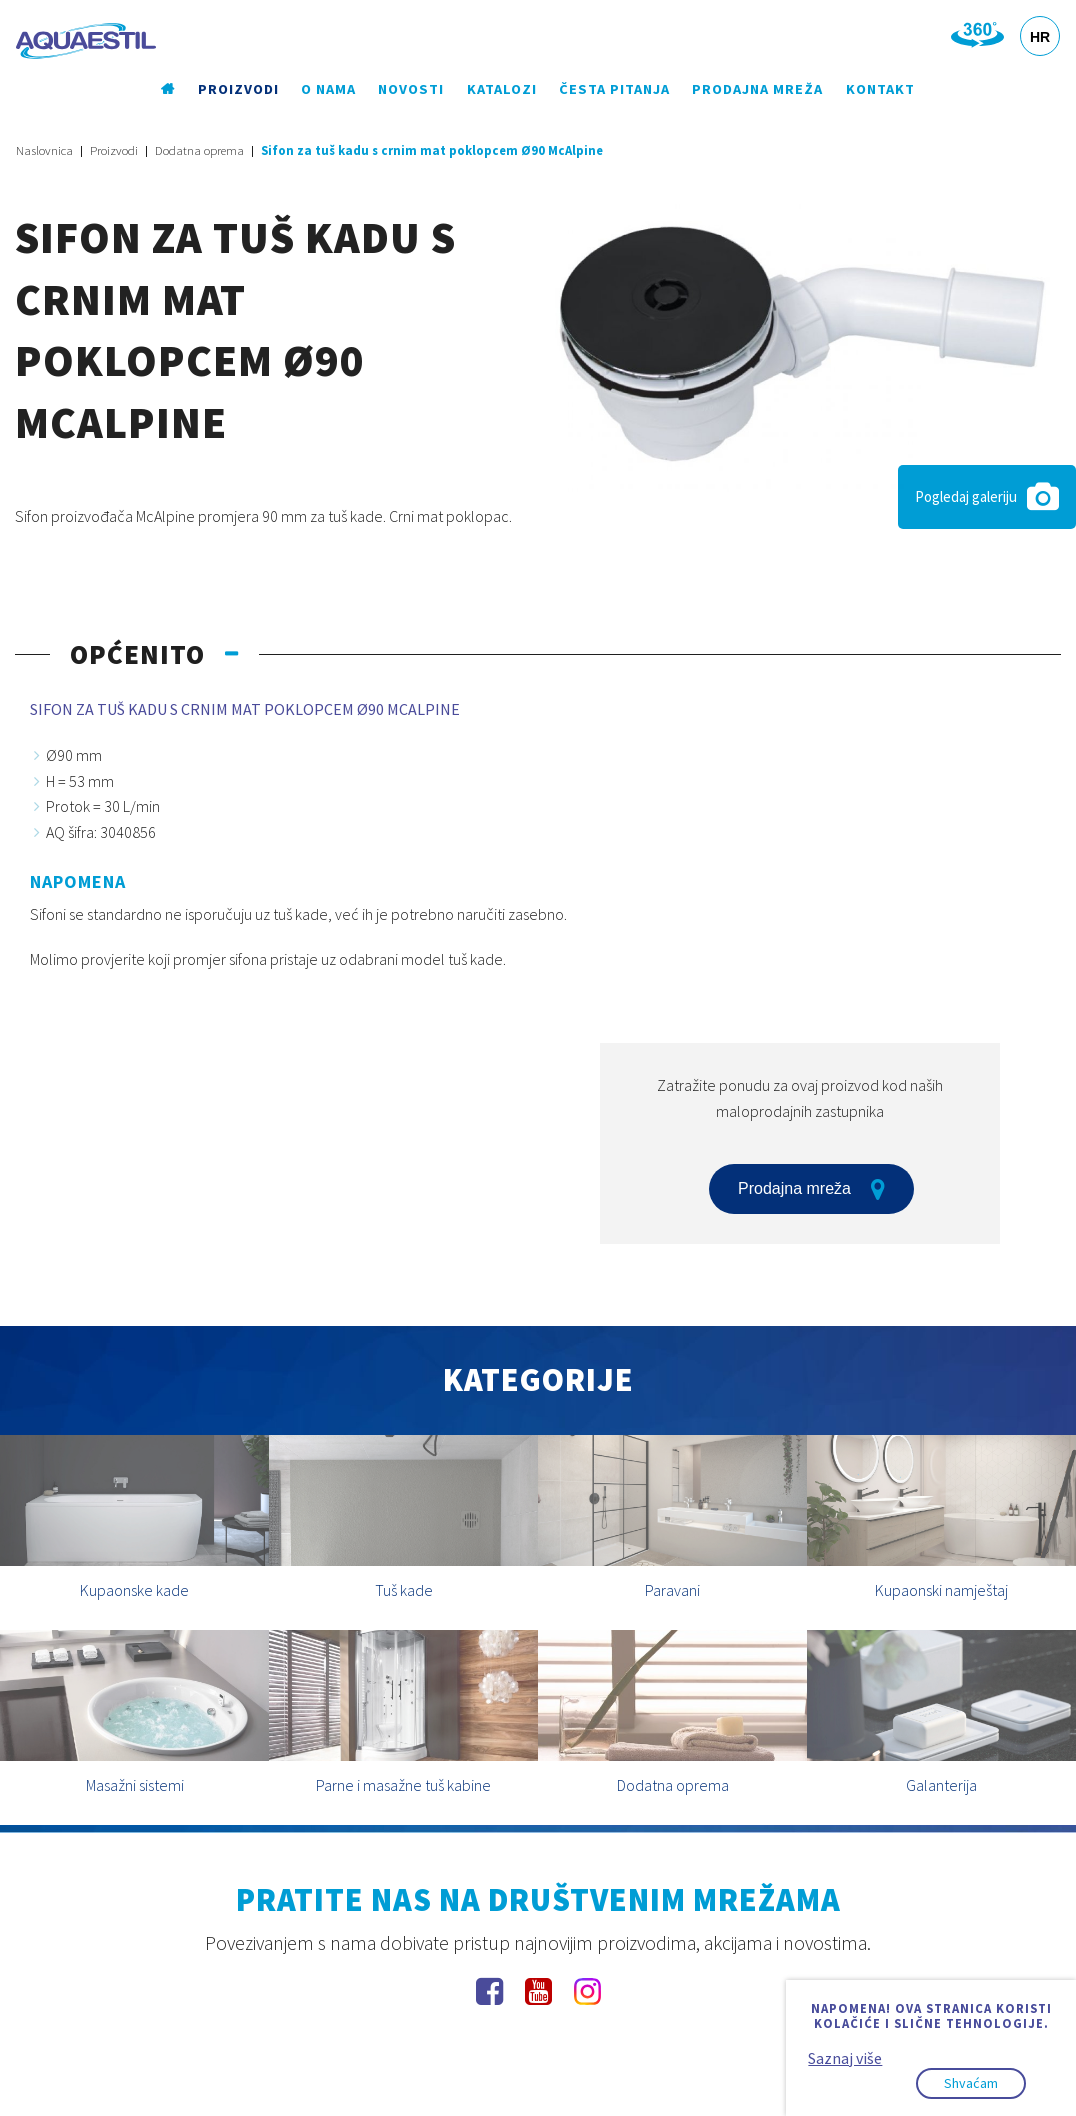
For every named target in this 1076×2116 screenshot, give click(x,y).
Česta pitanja (614, 89)
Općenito (137, 654)
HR (1040, 37)
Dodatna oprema (199, 150)
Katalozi (502, 89)
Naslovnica (44, 150)
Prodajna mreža (757, 89)
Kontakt (880, 89)
